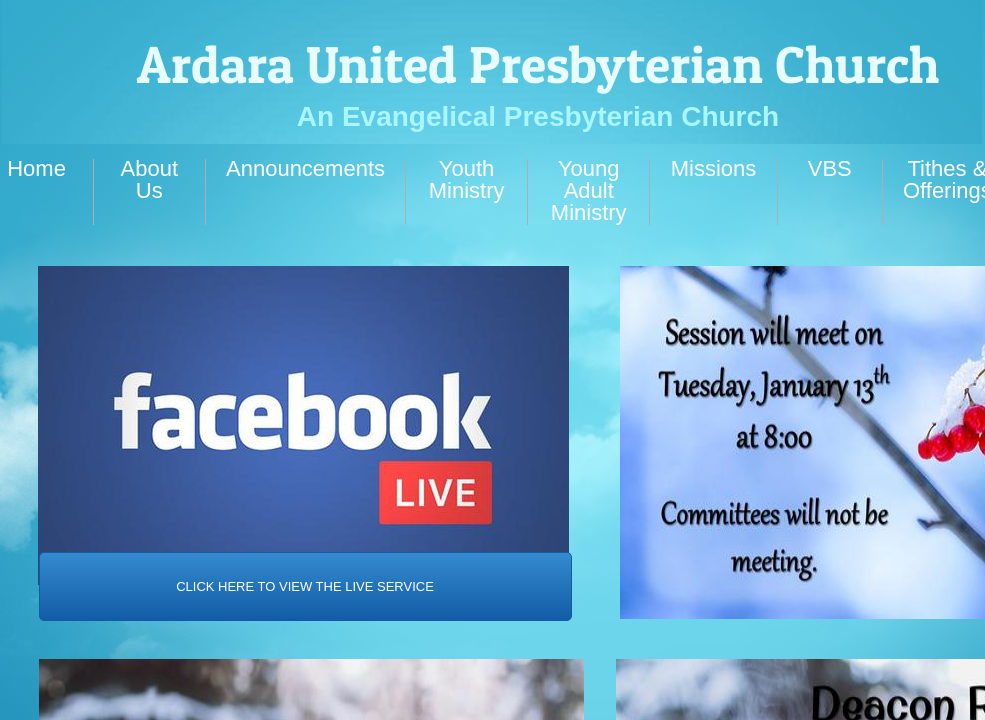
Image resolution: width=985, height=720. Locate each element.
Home (36, 168)
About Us (150, 179)
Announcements (305, 168)
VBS (830, 168)
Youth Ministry (467, 179)
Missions (714, 168)
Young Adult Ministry (589, 190)
